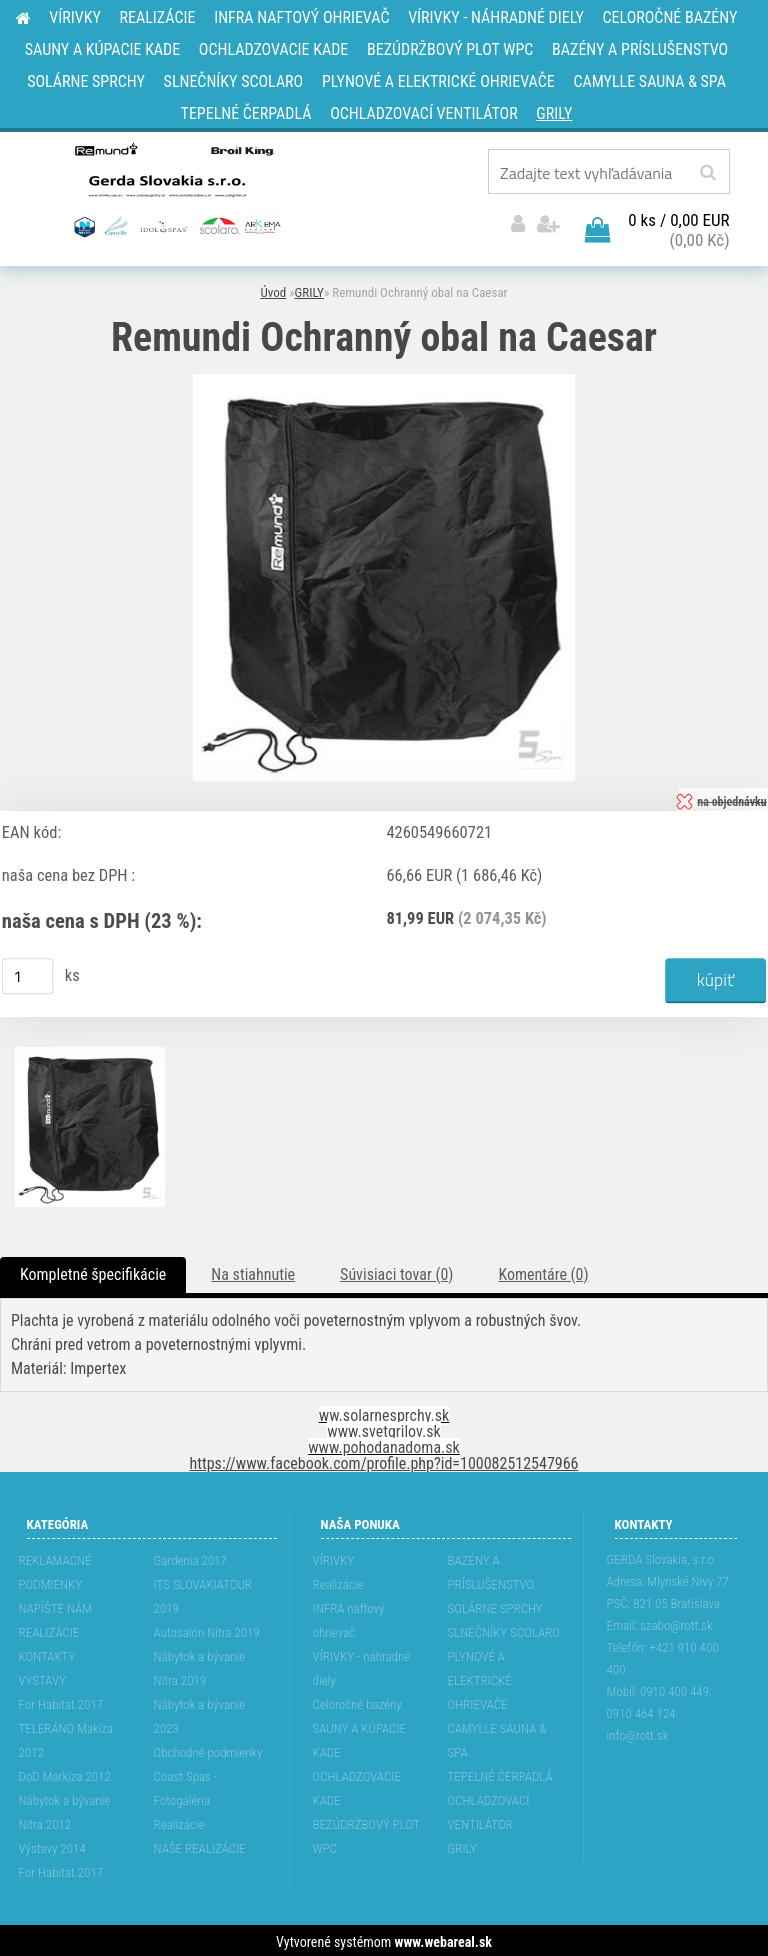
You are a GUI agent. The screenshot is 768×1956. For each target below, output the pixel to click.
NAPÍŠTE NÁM (55, 1605)
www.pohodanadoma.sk (384, 1444)
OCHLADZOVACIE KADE (357, 1785)
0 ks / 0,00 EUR (678, 217)
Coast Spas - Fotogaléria (186, 1785)
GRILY (309, 289)
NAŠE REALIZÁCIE (200, 1845)
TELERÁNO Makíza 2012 (66, 1737)
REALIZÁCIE (49, 1629)
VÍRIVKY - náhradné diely (362, 1665)
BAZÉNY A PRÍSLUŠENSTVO (491, 1569)
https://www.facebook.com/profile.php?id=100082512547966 (384, 1460)
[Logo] (175, 189)
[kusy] (28, 973)
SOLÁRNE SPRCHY (495, 1605)
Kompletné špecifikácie (93, 1271)
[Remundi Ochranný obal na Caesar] (384, 378)
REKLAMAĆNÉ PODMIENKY (55, 1569)
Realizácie (179, 1821)
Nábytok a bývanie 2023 (200, 1713)
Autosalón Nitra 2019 (207, 1629)
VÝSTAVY (42, 1677)
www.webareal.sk (443, 1939)
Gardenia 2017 (190, 1557)
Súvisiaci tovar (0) (396, 1271)
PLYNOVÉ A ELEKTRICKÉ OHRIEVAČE (480, 1677)
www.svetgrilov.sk (383, 1428)
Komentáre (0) (543, 1271)
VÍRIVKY (334, 1557)
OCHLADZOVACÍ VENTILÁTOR (489, 1809)
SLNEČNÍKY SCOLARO (504, 1629)
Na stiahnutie (253, 1271)
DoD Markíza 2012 (65, 1773)
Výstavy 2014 (52, 1845)
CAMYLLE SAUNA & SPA (497, 1737)
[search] (707, 173)
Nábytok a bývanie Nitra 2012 (65, 1809)
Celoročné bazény (357, 1701)
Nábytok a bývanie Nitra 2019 (200, 1665)
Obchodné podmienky (208, 1749)
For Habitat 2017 (61, 1701)
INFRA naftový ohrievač (349, 1617)
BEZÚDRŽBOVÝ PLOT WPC (366, 1833)
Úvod (273, 289)
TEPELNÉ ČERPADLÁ (500, 1773)
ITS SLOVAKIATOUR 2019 (203, 1593)
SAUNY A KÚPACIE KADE (360, 1737)
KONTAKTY (47, 1653)
